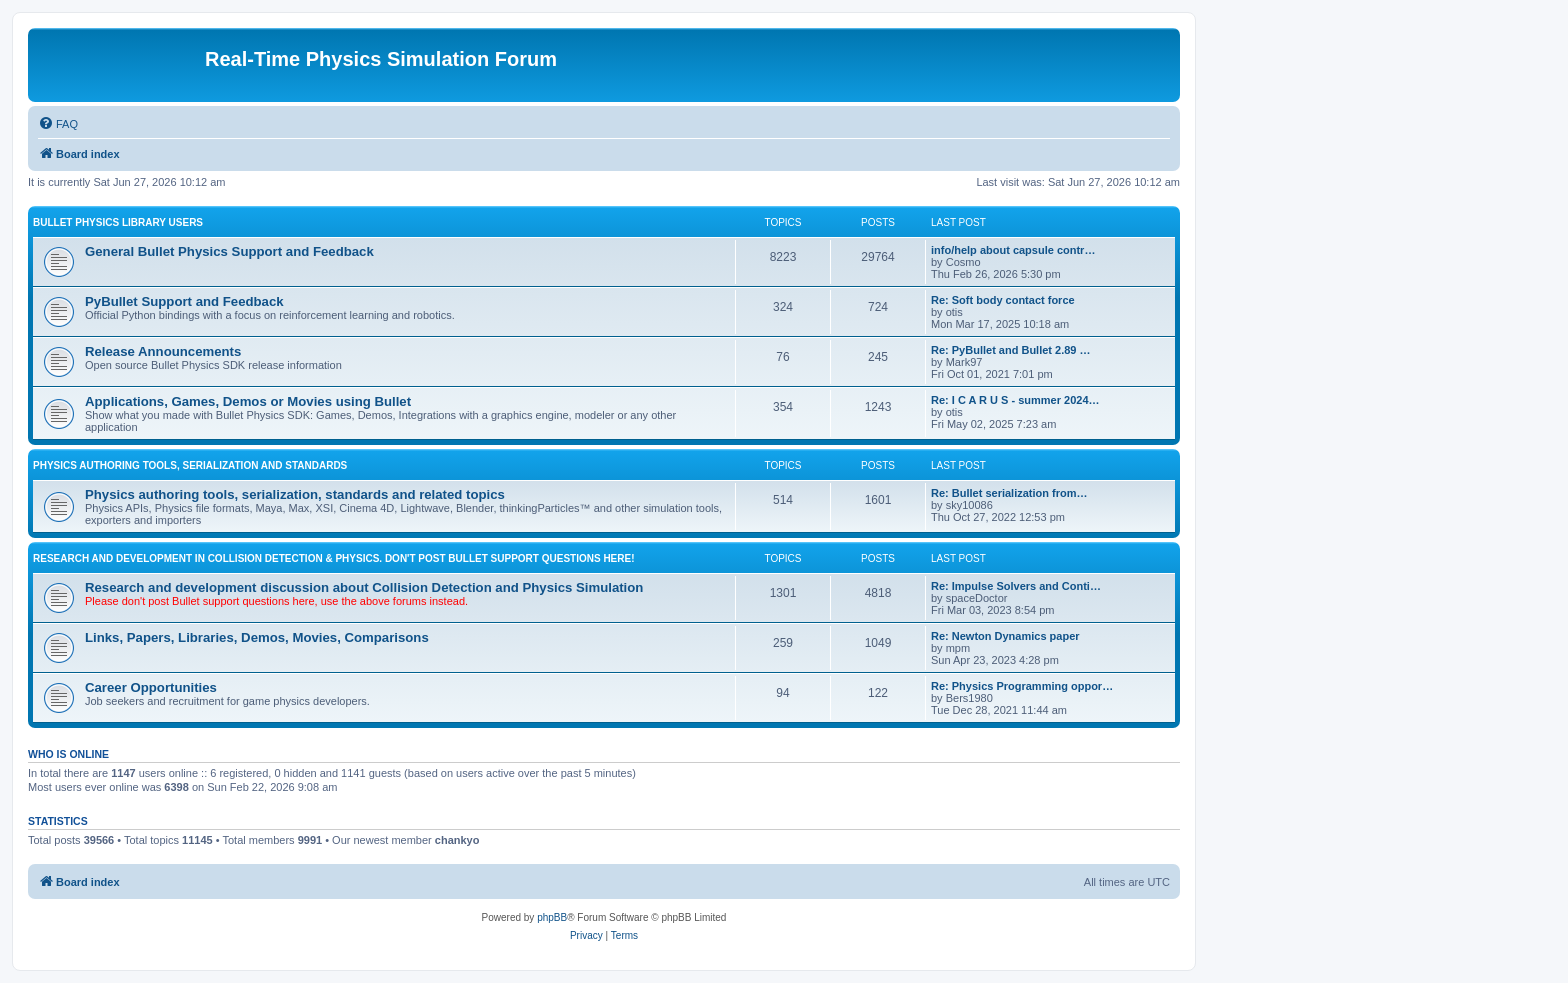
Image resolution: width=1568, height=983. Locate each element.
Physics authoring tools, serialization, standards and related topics (295, 494)
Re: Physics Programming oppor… (1022, 686)
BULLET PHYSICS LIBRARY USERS (118, 222)
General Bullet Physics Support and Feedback (229, 251)
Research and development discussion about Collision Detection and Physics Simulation (364, 587)
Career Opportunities (151, 687)
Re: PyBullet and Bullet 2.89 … (1011, 350)
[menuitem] (58, 124)
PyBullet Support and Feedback (184, 301)
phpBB (552, 917)
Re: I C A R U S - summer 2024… (1015, 400)
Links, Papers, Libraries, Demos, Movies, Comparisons (257, 637)
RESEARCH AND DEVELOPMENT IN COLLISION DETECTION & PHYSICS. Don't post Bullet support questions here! (334, 558)
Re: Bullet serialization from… (1009, 493)
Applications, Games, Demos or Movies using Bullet (248, 401)
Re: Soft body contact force (1003, 300)
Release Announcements (163, 351)
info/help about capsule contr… (1013, 250)
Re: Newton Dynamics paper (1005, 636)
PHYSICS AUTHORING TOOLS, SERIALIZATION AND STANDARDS (190, 465)
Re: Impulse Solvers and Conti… (1016, 586)
